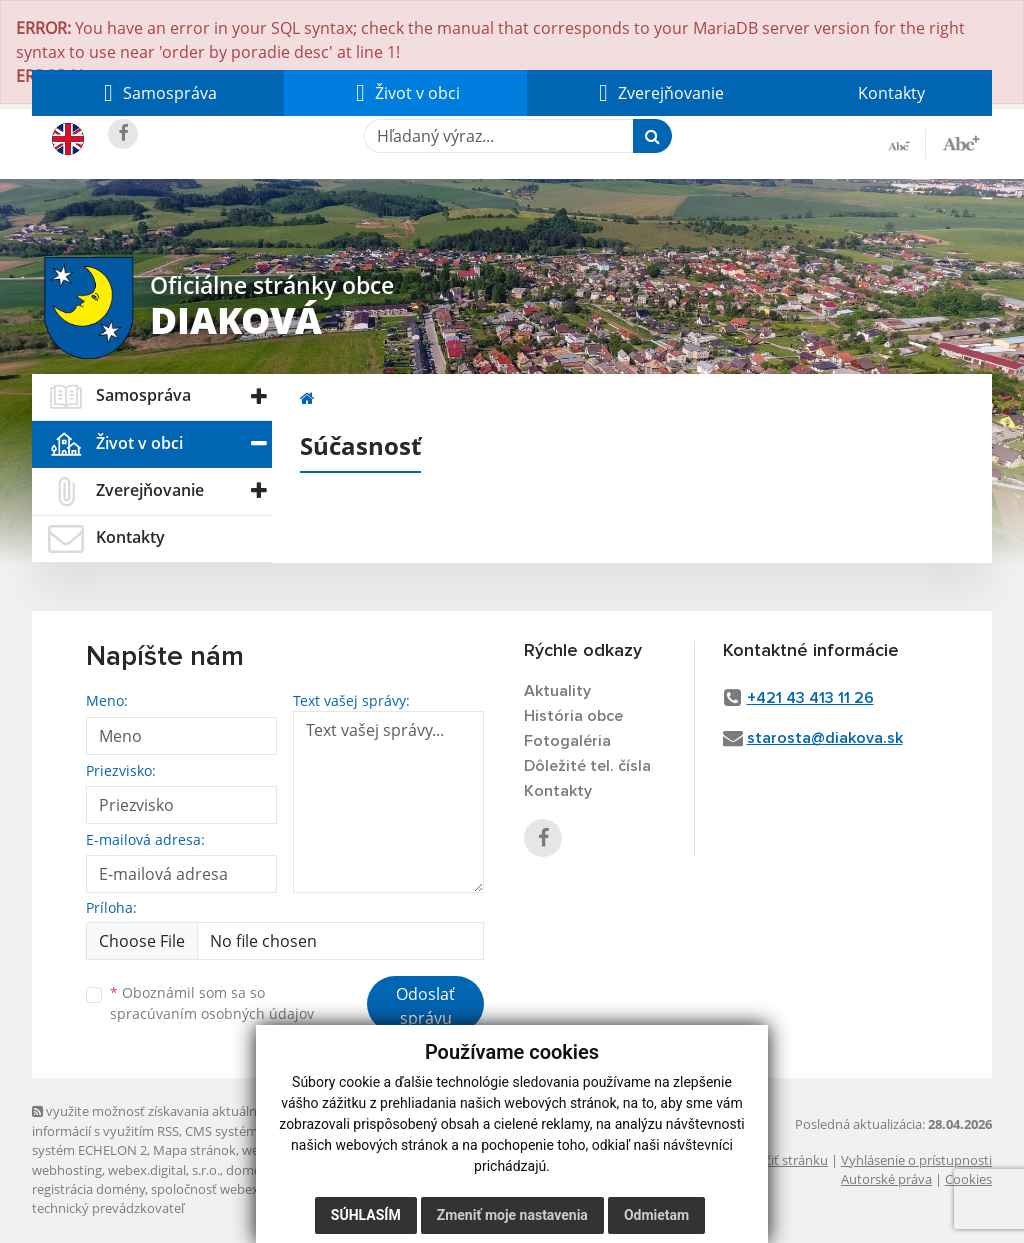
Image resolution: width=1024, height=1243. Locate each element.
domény (250, 1170)
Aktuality (557, 691)
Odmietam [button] (656, 1215)
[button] (158, 93)
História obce (573, 716)
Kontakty (891, 93)
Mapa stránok (194, 1150)
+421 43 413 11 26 (810, 698)
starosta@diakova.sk (825, 738)
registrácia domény (88, 1189)
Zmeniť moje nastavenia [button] (512, 1215)
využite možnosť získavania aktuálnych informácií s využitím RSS (155, 1120)
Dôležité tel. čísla (587, 766)
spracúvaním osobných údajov (212, 1013)
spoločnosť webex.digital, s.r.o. (241, 1189)
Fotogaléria (567, 741)
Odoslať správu (425, 1006)
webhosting (67, 1170)
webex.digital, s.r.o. (164, 1170)
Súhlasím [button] (366, 1215)
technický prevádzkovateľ (108, 1208)
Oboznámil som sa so (212, 1003)
